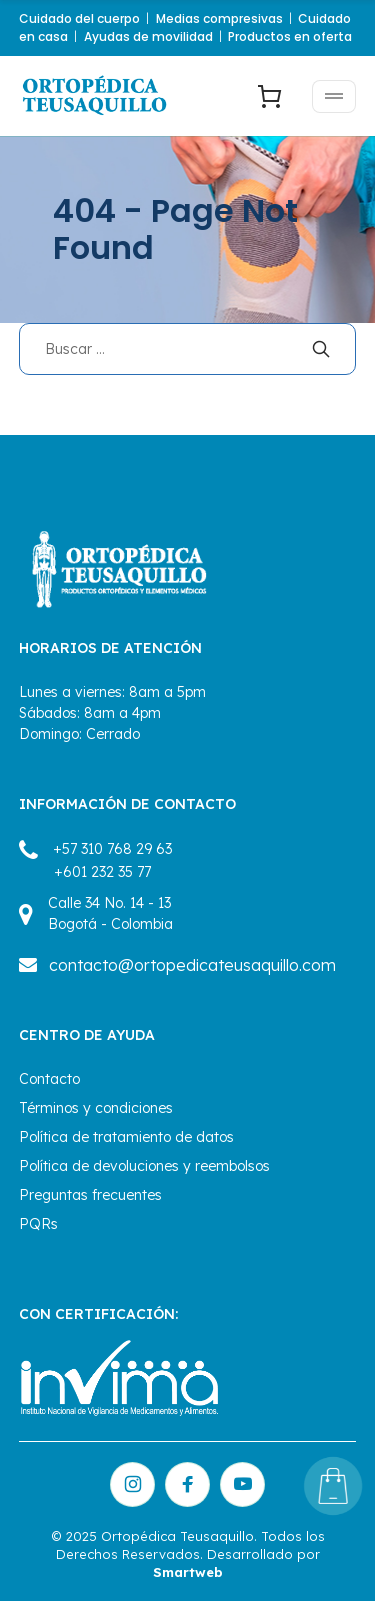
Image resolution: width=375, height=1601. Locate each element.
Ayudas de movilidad (148, 36)
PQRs (38, 1224)
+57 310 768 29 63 (112, 849)
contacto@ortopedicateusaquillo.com (192, 965)
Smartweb (188, 1572)
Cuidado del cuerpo (79, 18)
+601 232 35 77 (102, 872)
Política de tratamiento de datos (126, 1137)
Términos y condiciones (96, 1108)
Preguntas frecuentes (90, 1195)
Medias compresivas (219, 18)
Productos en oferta (290, 36)
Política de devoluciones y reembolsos (144, 1166)
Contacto (49, 1079)
